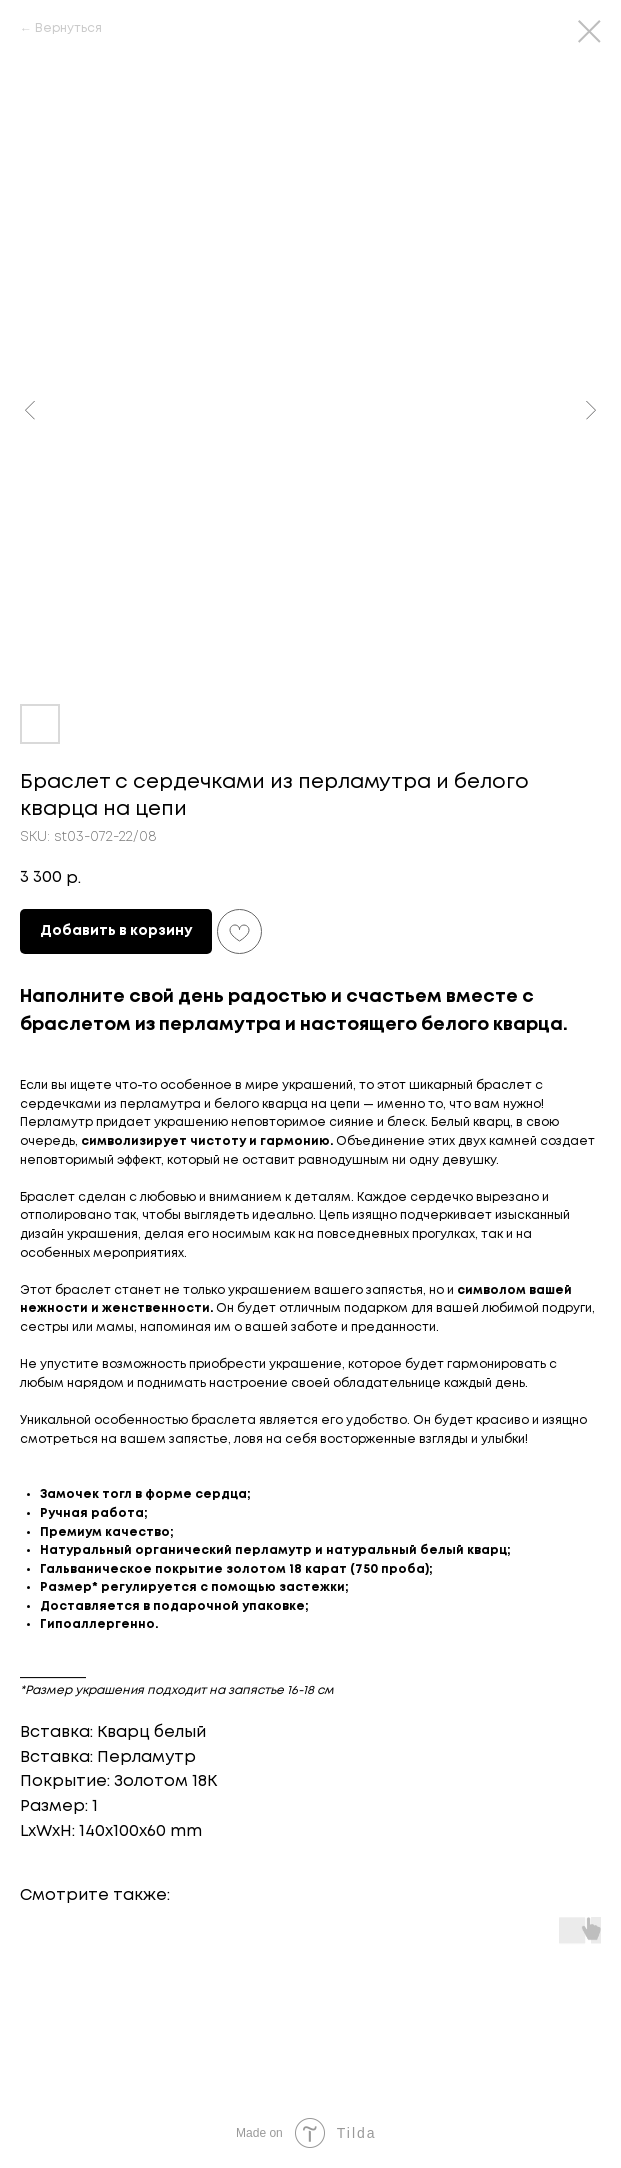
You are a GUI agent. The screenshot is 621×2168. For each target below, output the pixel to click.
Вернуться (68, 28)
